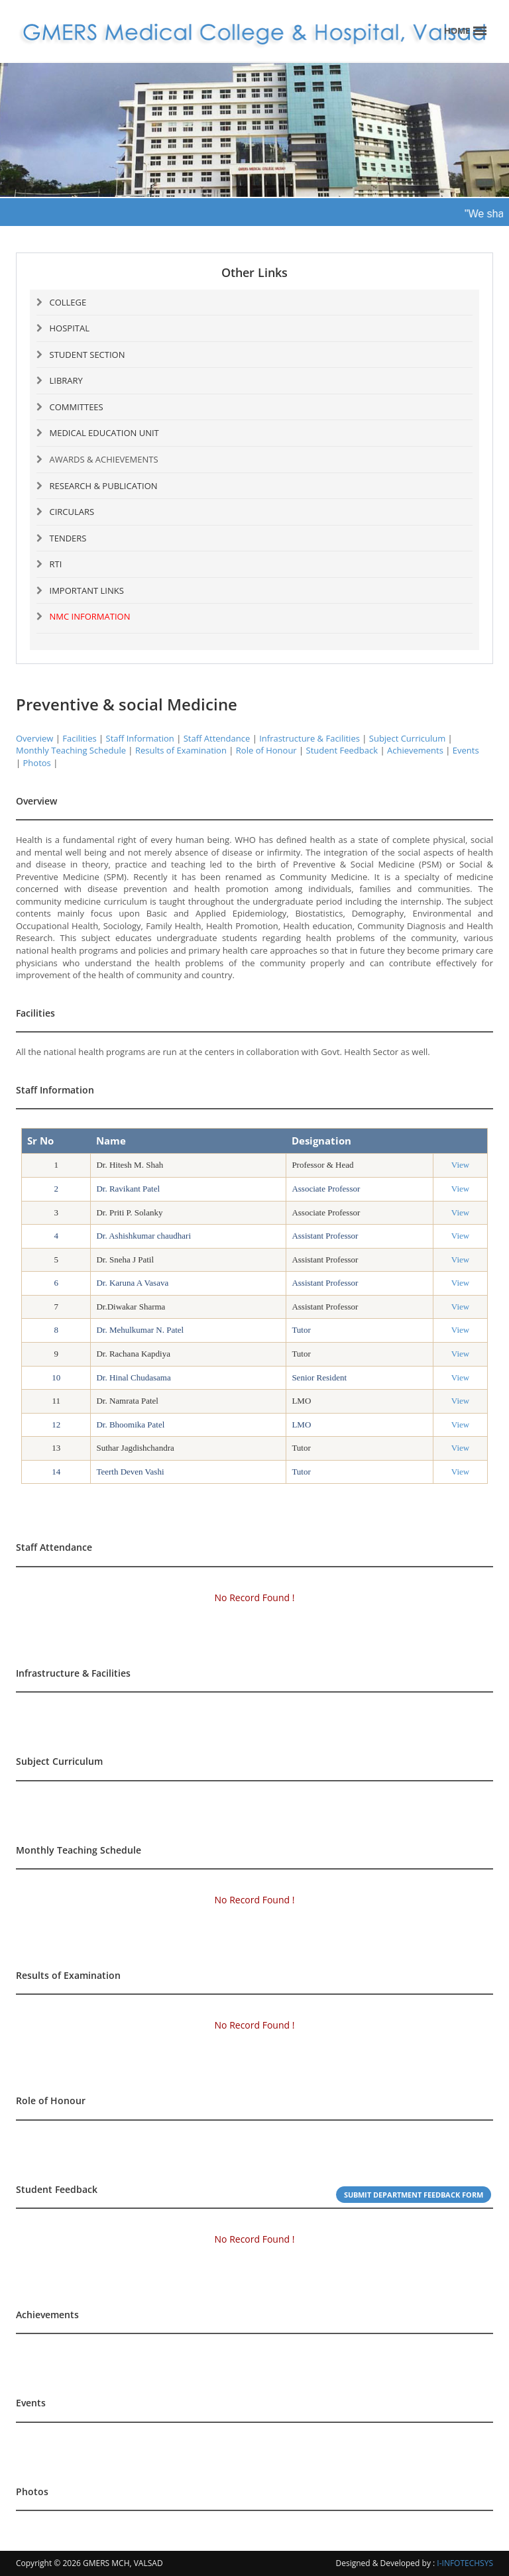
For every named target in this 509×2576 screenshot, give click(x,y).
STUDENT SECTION (87, 355)
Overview (34, 738)
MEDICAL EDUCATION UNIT (104, 433)
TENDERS (68, 538)
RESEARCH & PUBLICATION (104, 486)
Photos (37, 763)
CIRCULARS (72, 512)
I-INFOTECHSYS (465, 2563)
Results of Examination (181, 750)
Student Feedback (342, 750)
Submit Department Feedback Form (413, 2195)
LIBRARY (66, 380)
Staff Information (140, 738)
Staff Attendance (217, 738)
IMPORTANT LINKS (87, 590)
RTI (56, 564)
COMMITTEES (76, 407)
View (460, 1165)
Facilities (79, 738)
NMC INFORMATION (90, 616)
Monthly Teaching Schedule (71, 750)
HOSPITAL (69, 328)
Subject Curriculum (407, 738)
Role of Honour (266, 750)
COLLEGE (68, 302)
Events (466, 750)
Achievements (415, 750)
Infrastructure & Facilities (309, 738)
